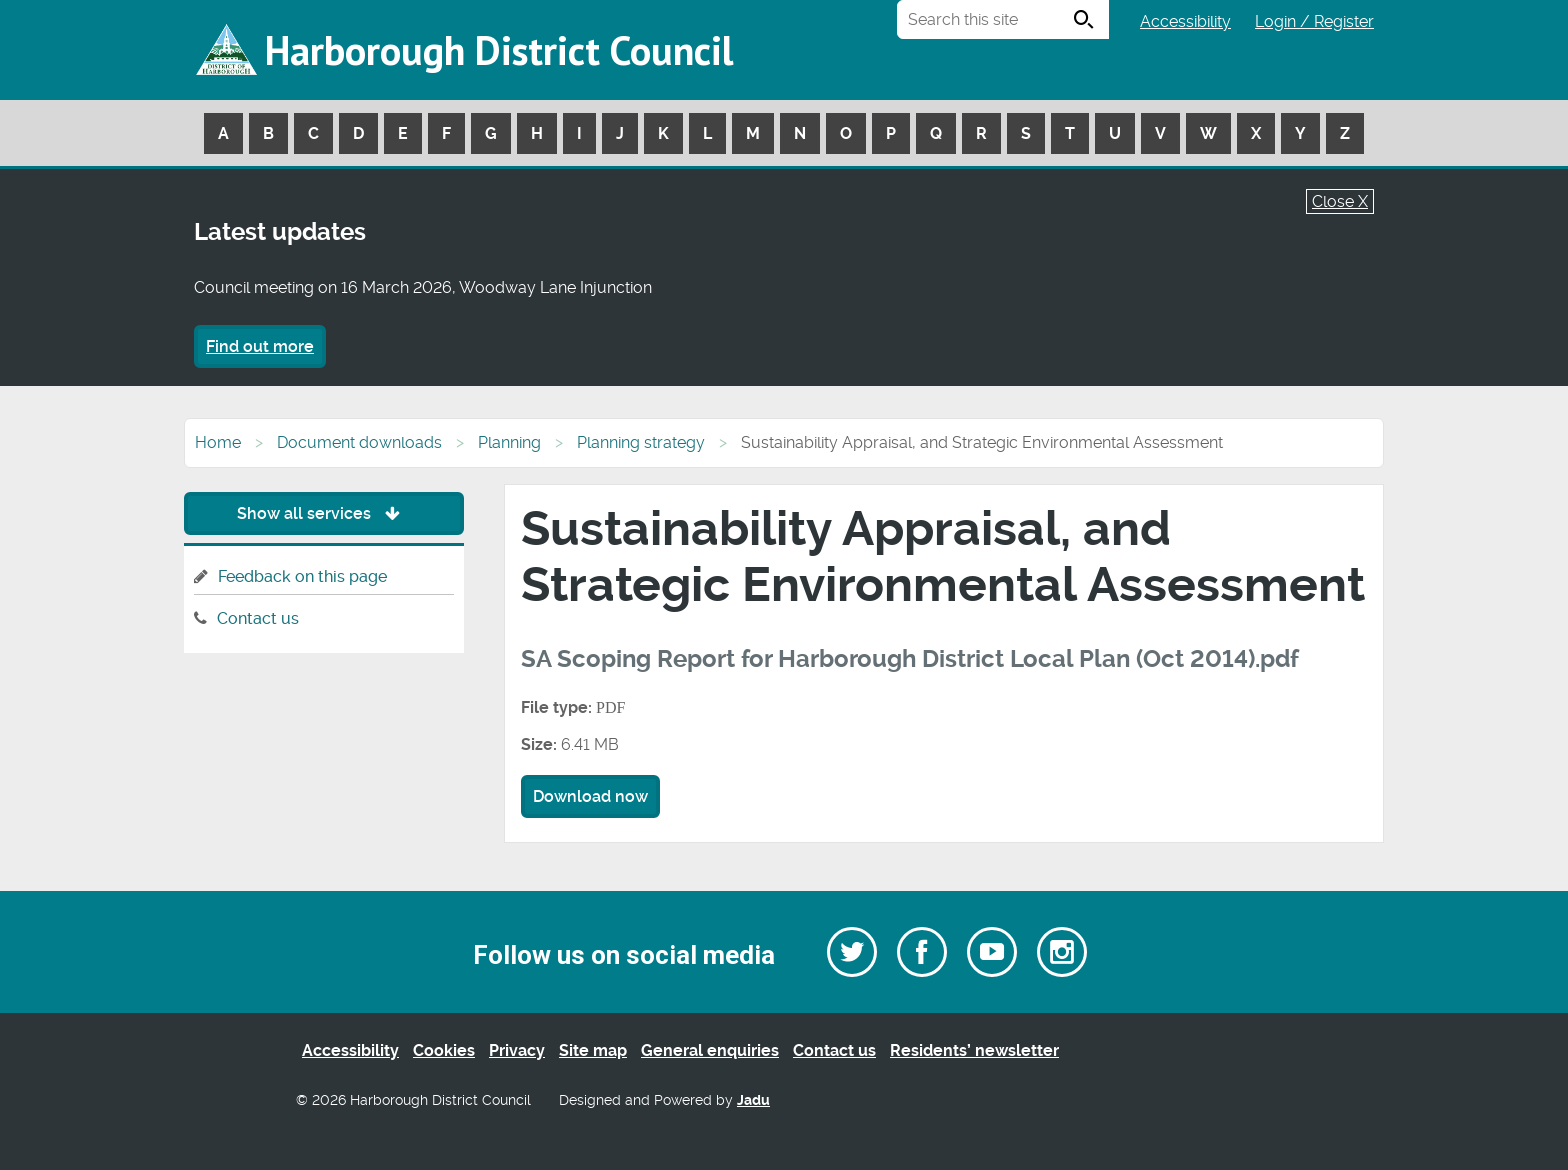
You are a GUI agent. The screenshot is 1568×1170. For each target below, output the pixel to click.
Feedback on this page (302, 576)
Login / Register (1314, 21)
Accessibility (1185, 21)
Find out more (260, 346)
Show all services (323, 513)
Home (218, 442)
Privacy (517, 1050)
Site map (593, 1050)
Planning (509, 442)
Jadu (753, 1100)
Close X (1340, 201)
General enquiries (710, 1050)
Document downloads (359, 442)
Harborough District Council (499, 50)
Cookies (444, 1050)
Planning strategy (641, 442)
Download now (590, 796)
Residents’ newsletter (974, 1050)
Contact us (258, 618)
